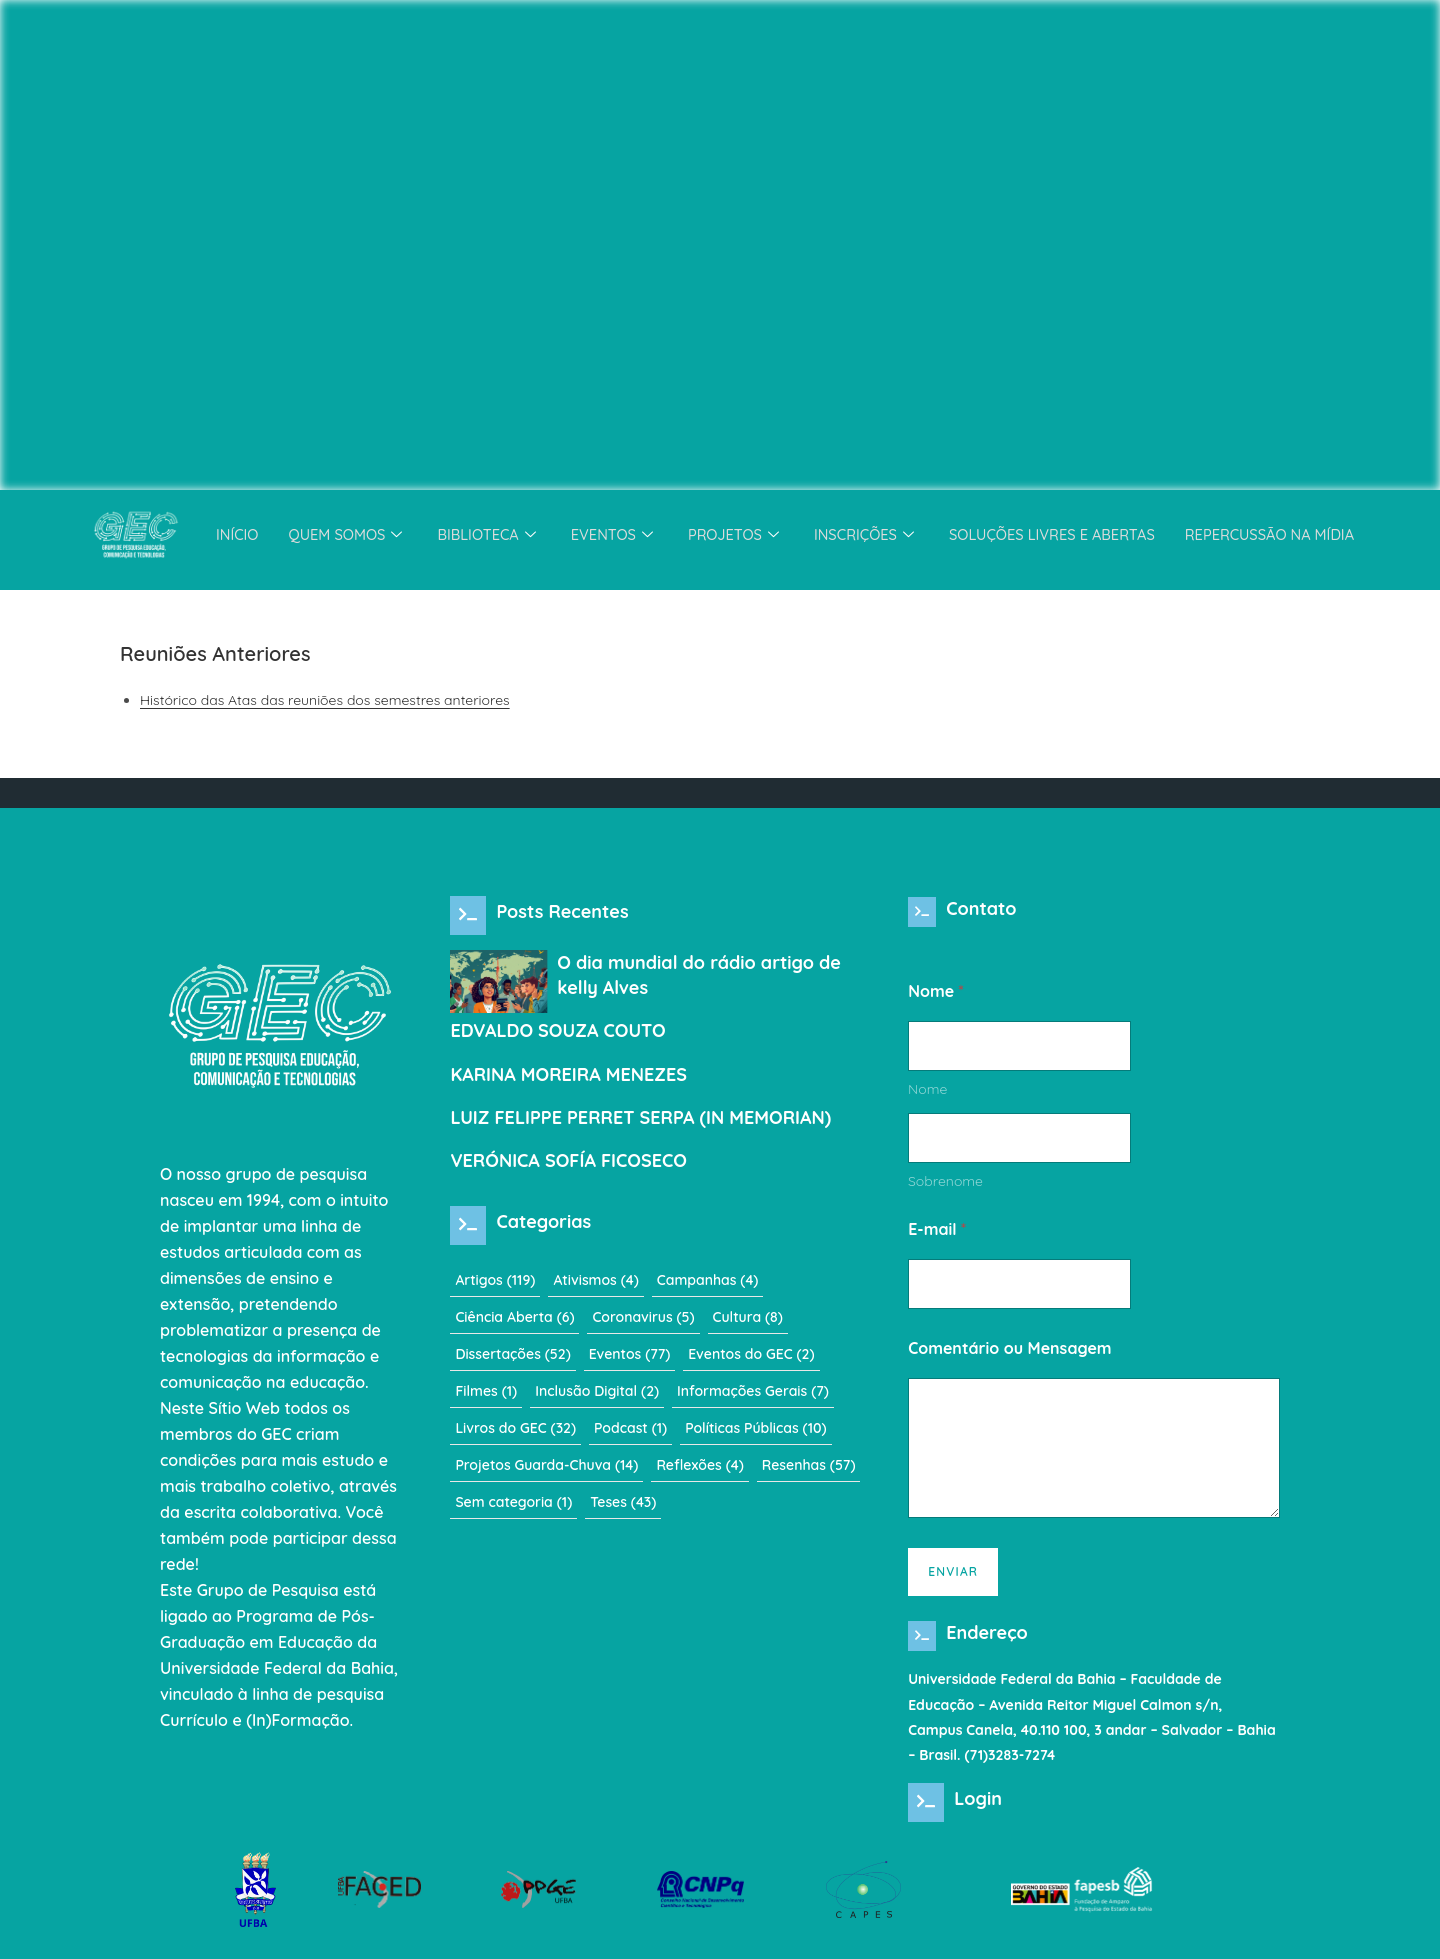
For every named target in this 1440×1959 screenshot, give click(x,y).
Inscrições (866, 534)
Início (226, 534)
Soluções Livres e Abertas (1056, 534)
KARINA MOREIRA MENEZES (568, 1074)
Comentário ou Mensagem (1009, 1355)
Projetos (733, 534)
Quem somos (339, 534)
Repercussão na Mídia (1279, 534)
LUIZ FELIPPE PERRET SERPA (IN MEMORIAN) (640, 1117)
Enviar (953, 1578)
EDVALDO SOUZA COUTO (557, 1030)
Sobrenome (945, 1188)
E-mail (937, 1236)
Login (978, 1812)
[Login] (926, 1816)
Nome (927, 1096)
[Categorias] (468, 1225)
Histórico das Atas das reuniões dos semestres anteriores (325, 700)
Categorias (543, 1221)
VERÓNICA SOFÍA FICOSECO (568, 1160)
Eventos (609, 534)
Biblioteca (483, 534)
